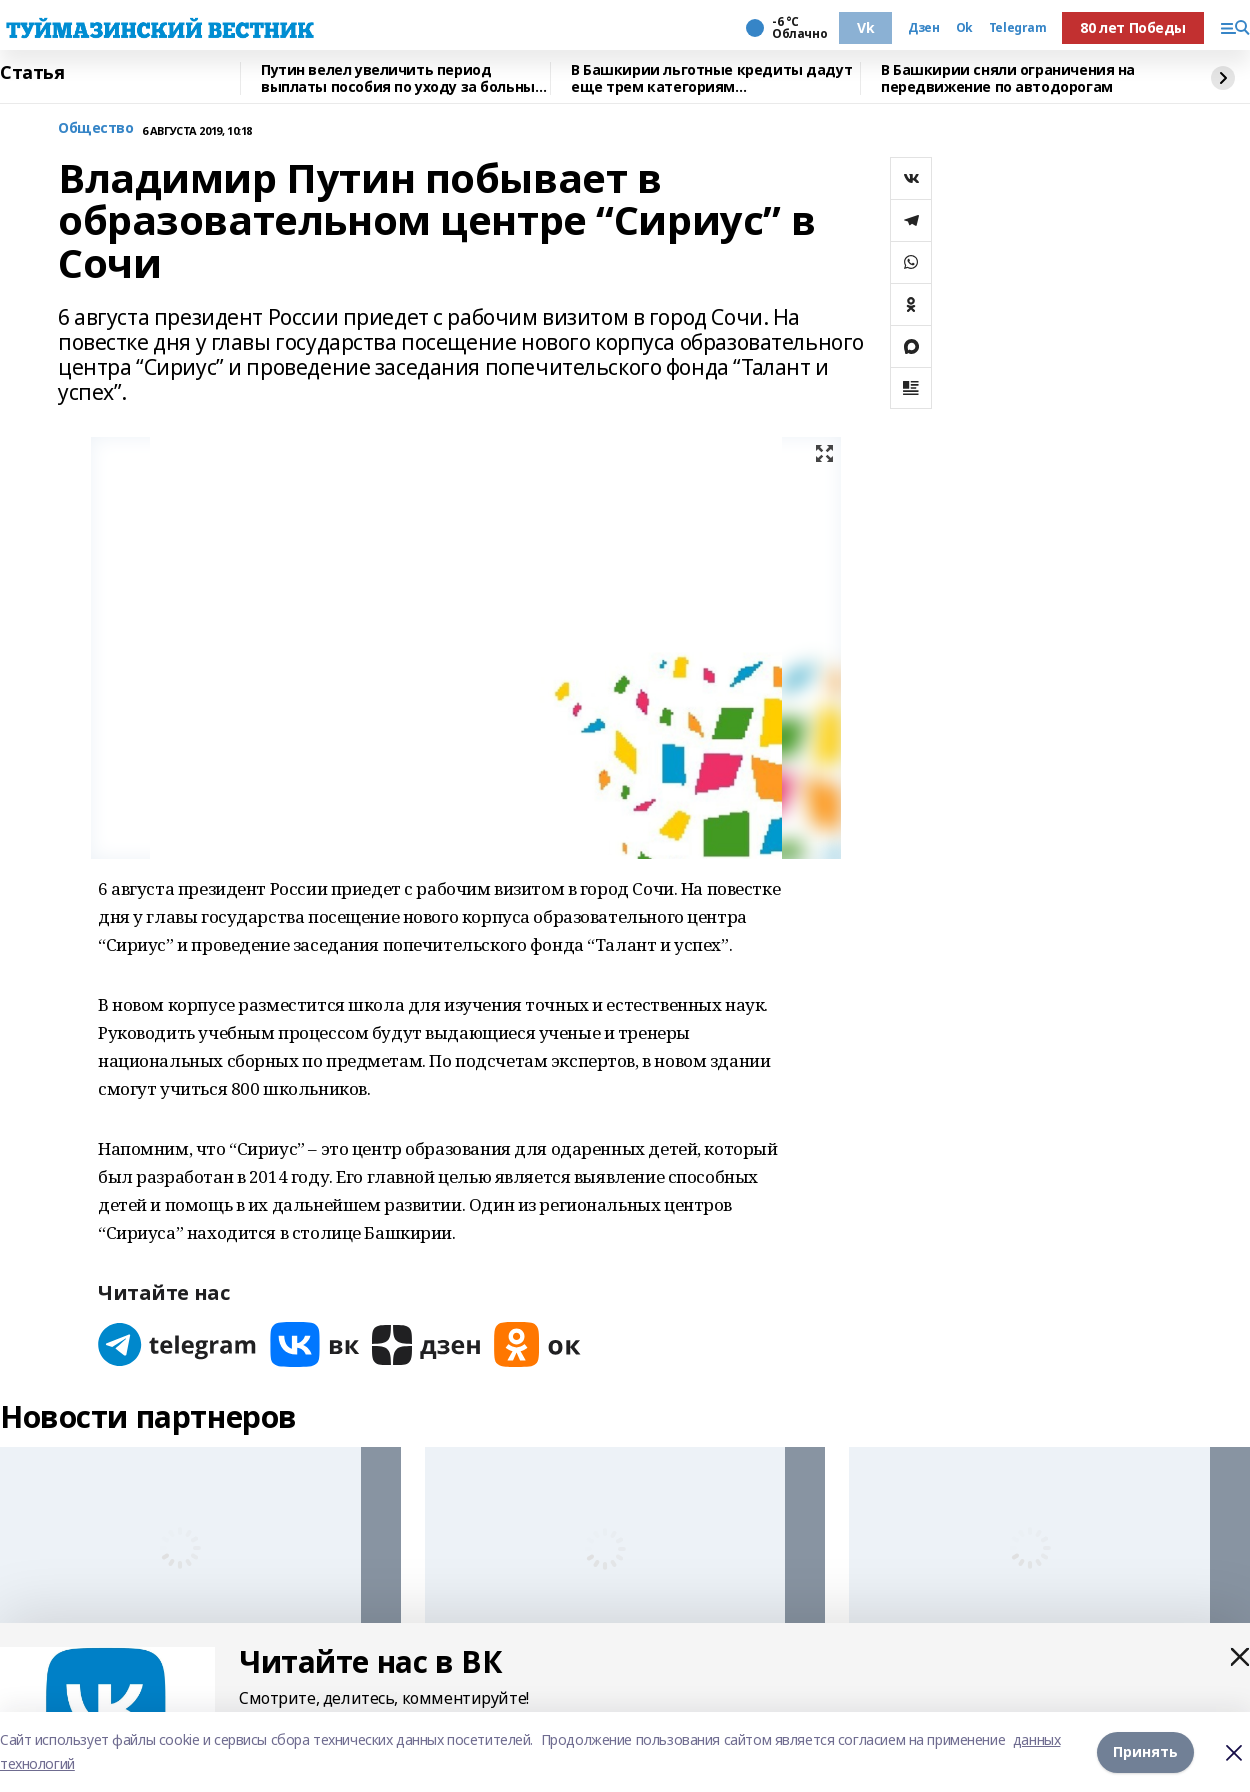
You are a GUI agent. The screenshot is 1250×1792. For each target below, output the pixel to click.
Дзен (923, 28)
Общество (96, 128)
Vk (865, 27)
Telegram (1018, 28)
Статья (32, 73)
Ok (964, 28)
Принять (1145, 1751)
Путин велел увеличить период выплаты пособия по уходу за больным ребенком (403, 78)
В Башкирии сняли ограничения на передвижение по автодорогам (1008, 78)
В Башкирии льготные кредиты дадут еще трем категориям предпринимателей (711, 78)
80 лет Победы (1133, 27)
